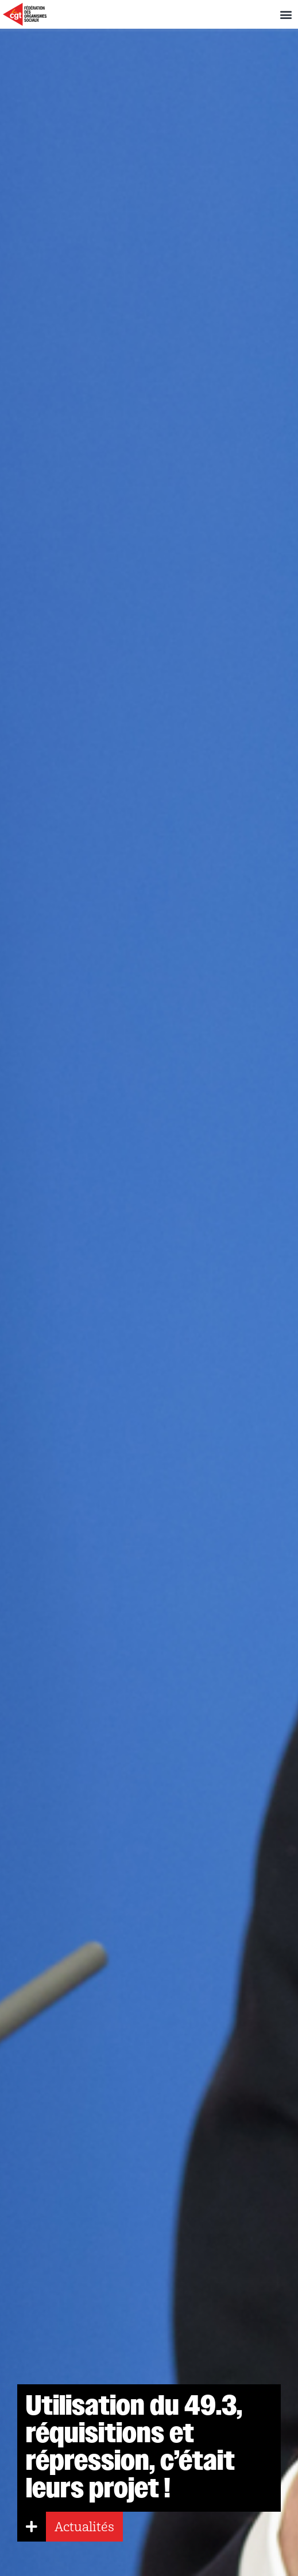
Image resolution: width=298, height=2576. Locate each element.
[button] (285, 14)
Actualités (84, 2526)
